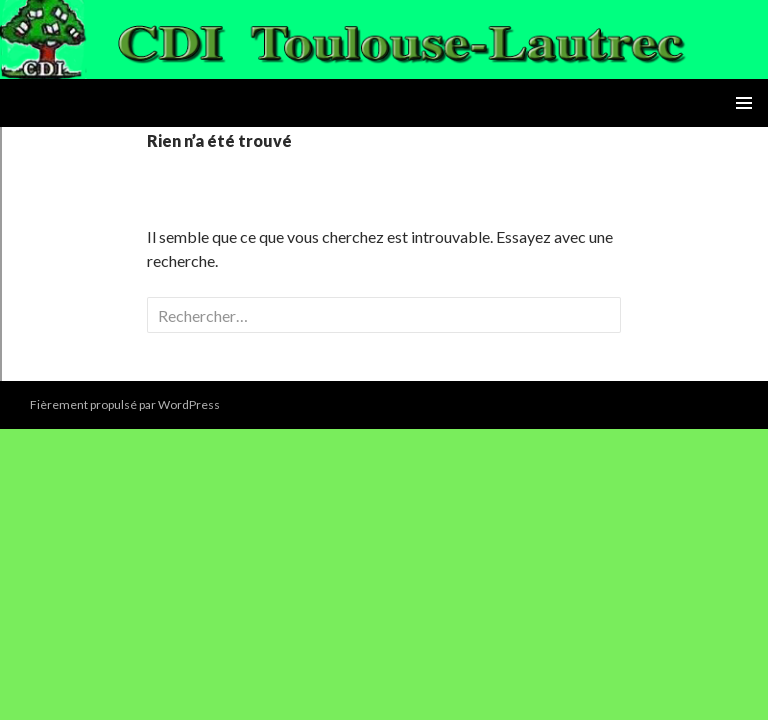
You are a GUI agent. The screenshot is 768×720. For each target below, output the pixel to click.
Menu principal (744, 103)
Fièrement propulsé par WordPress (125, 404)
